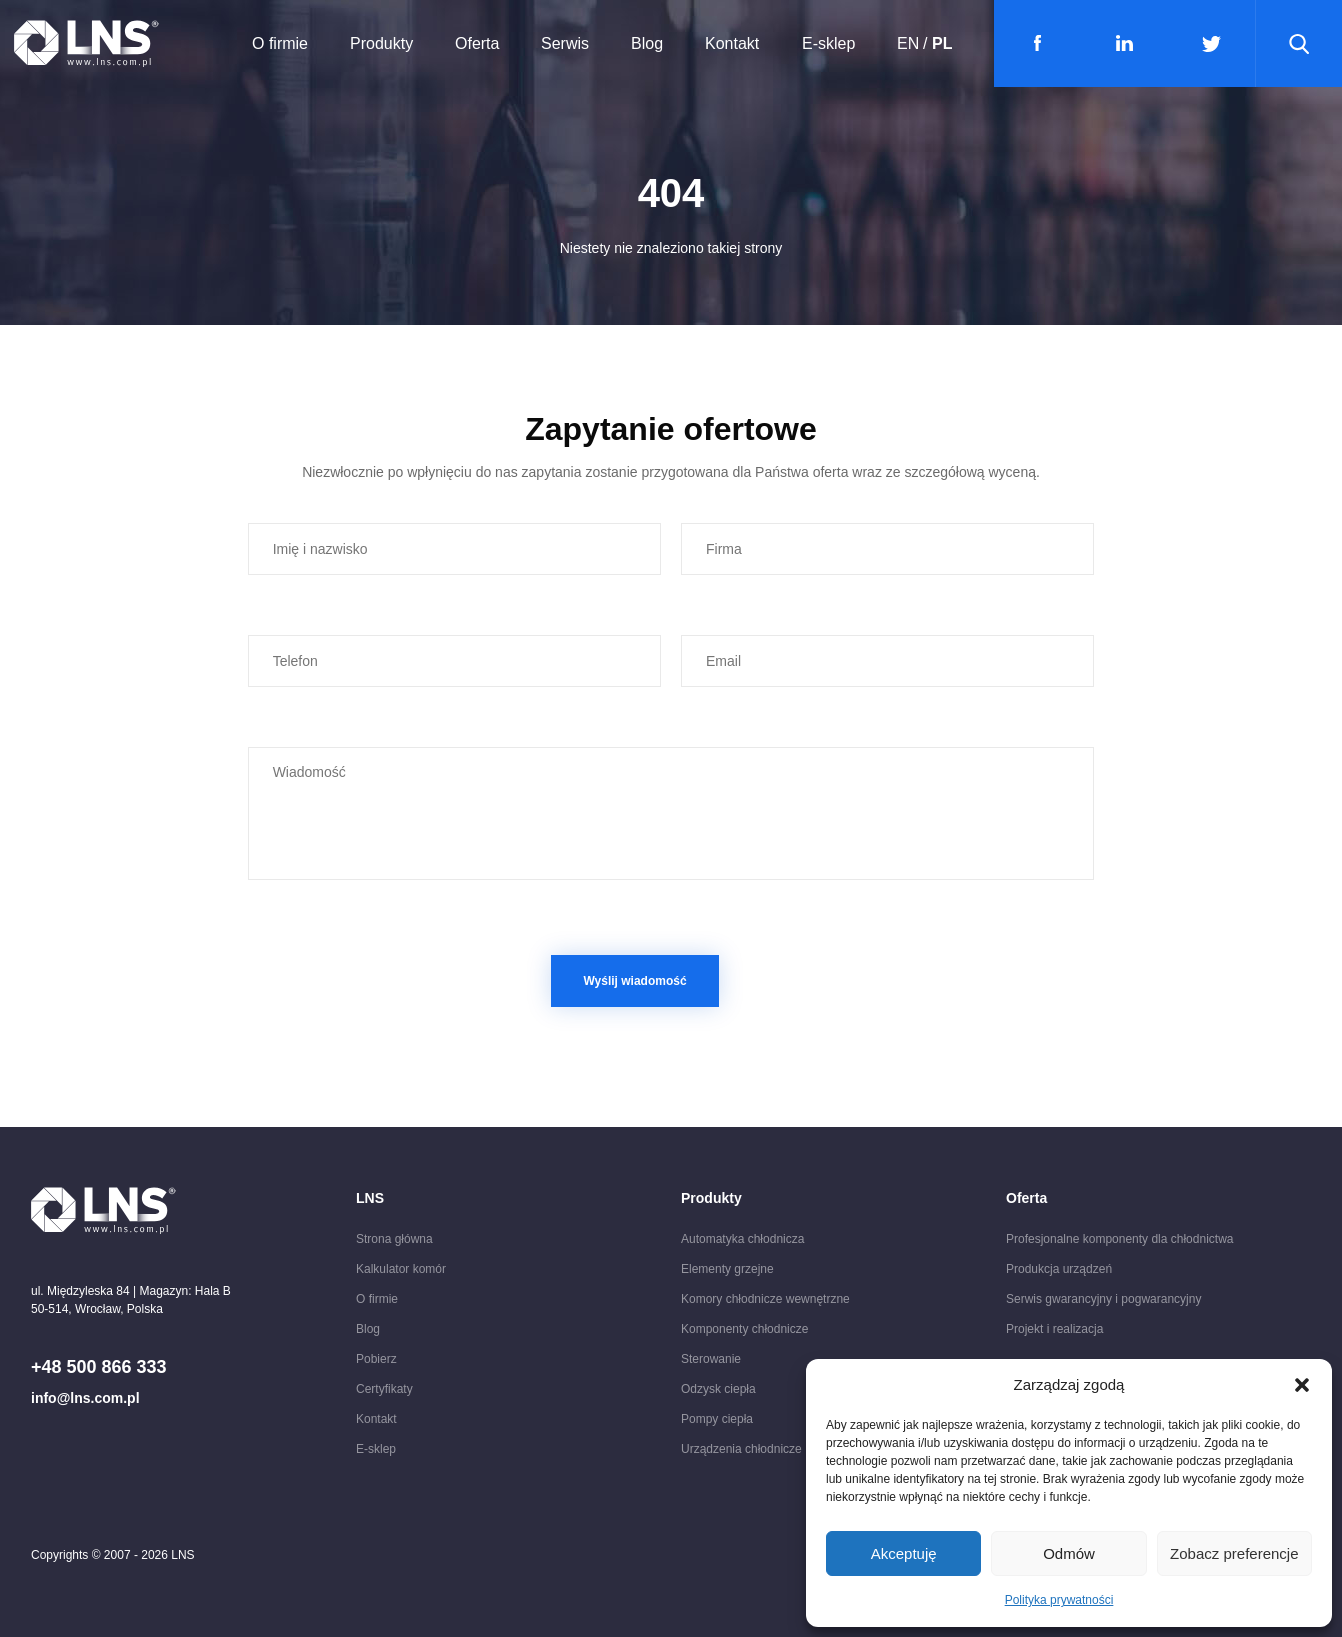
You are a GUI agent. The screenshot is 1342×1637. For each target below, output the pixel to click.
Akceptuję (904, 1553)
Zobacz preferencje (1234, 1553)
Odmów (1069, 1553)
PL (942, 43)
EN (908, 43)
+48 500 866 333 (99, 1367)
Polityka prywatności (1059, 1600)
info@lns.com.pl (85, 1398)
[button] (1302, 1385)
